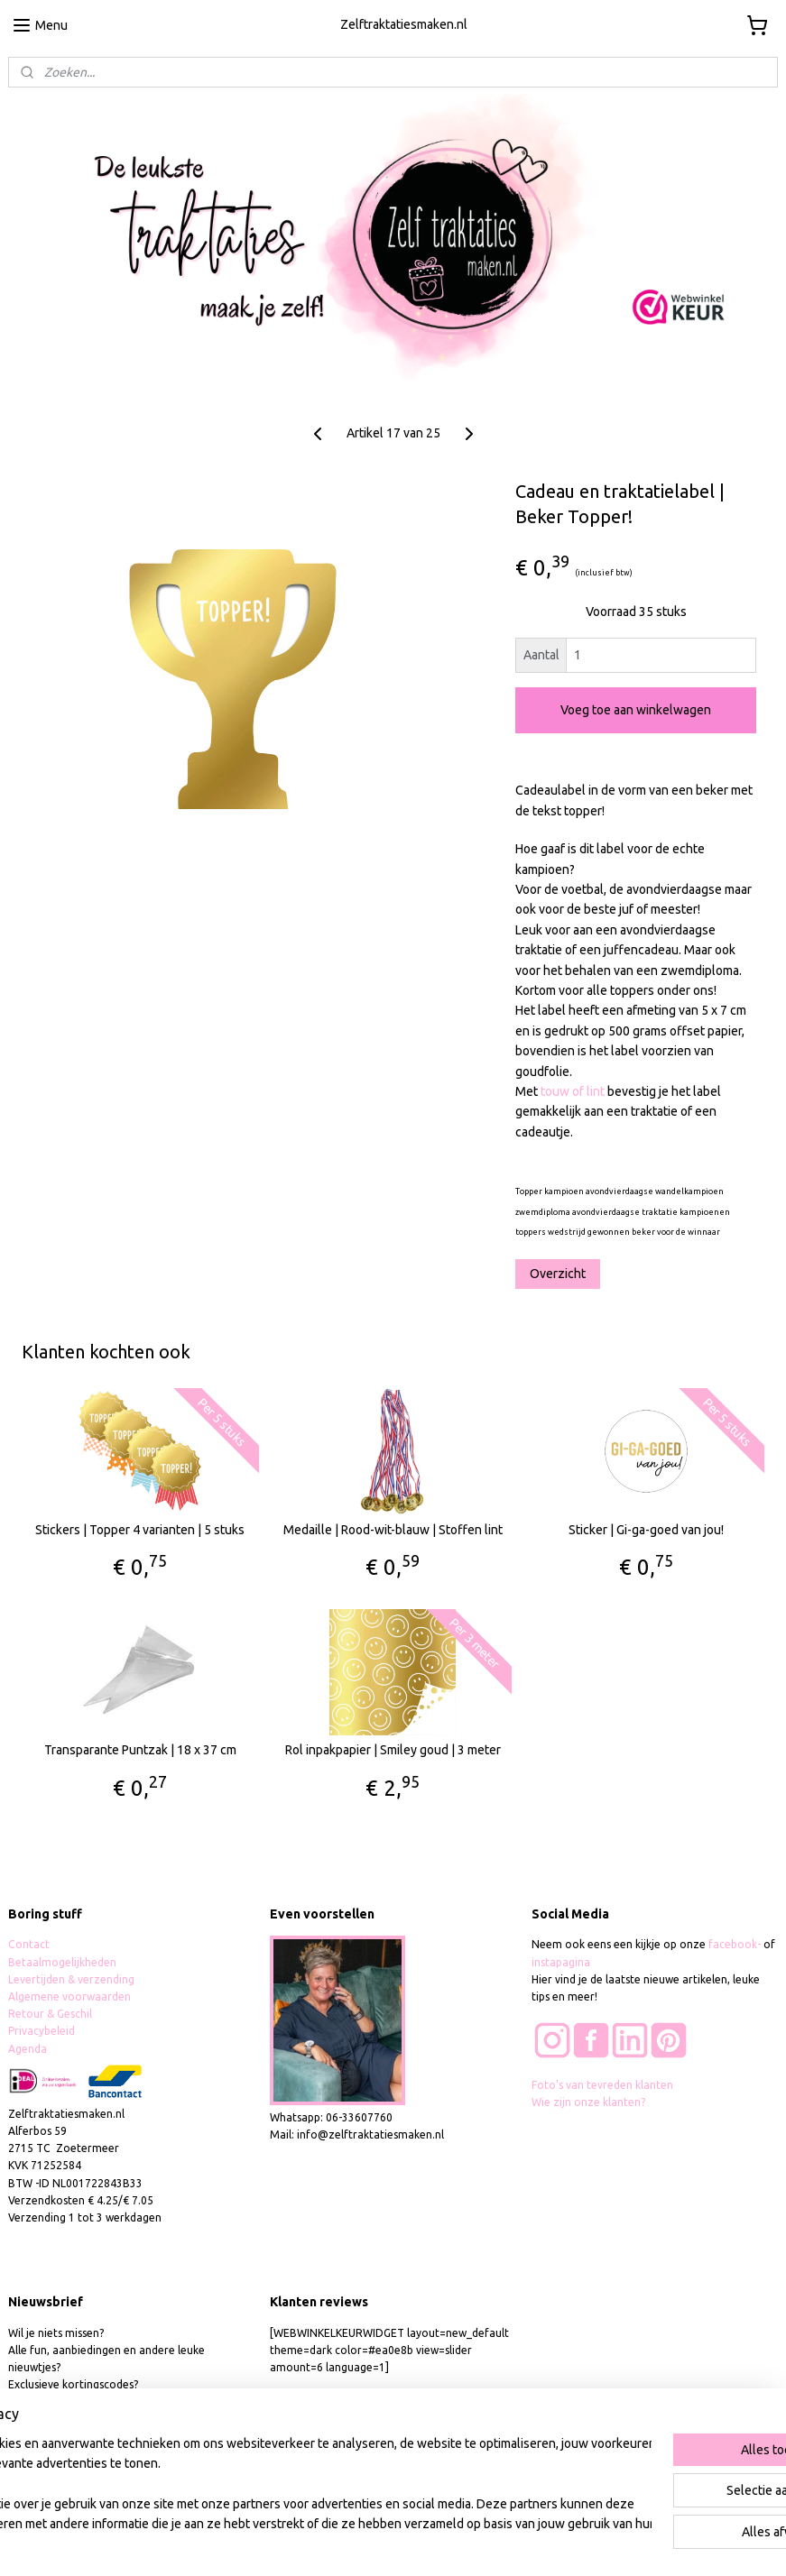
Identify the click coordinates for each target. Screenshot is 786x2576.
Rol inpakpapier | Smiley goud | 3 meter (393, 1750)
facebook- (735, 1944)
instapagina (561, 1962)
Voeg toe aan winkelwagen (635, 710)
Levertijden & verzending (71, 1979)
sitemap (348, 2542)
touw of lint (573, 1091)
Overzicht (558, 1272)
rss (381, 2542)
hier (86, 2402)
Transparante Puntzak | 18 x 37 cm (140, 1750)
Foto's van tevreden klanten (602, 2085)
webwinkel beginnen (447, 2542)
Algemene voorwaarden (69, 1996)
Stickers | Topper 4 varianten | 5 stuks (140, 1530)
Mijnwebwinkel (602, 2542)
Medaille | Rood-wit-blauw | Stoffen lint (393, 1530)
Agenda (27, 2049)
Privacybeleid (41, 2031)
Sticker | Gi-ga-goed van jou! (646, 1530)
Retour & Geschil (50, 2013)
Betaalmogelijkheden (63, 1962)
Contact (29, 1944)
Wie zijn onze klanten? (588, 2102)
